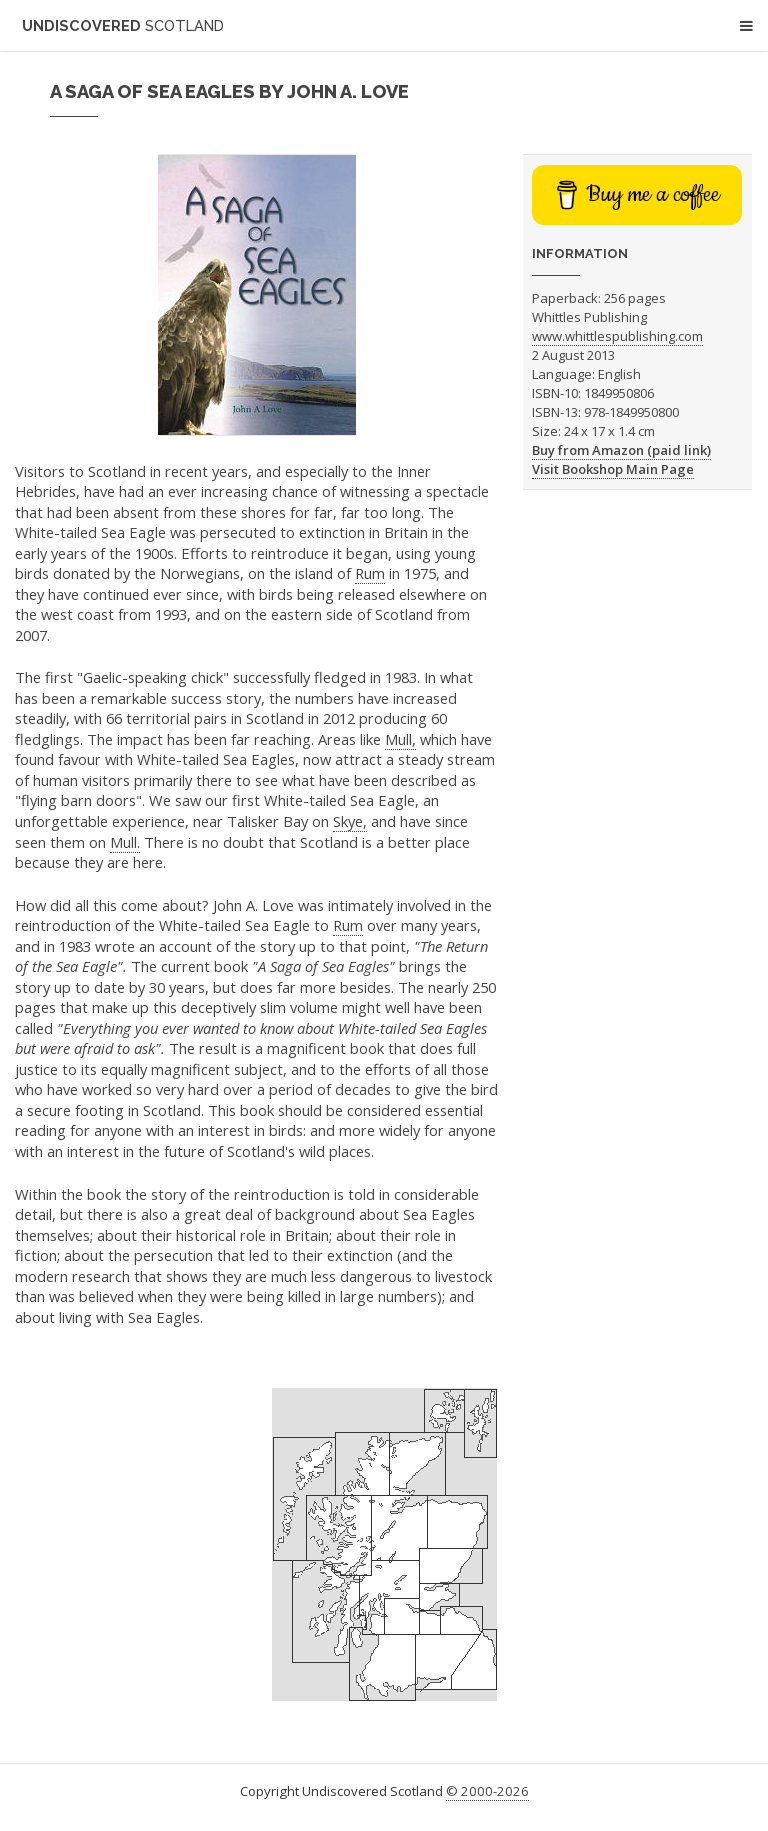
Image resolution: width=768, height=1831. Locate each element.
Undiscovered (123, 25)
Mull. (125, 842)
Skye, (350, 821)
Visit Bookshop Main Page (613, 469)
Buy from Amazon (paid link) (621, 450)
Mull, (400, 739)
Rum (370, 573)
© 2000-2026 (487, 1791)
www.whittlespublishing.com (617, 336)
